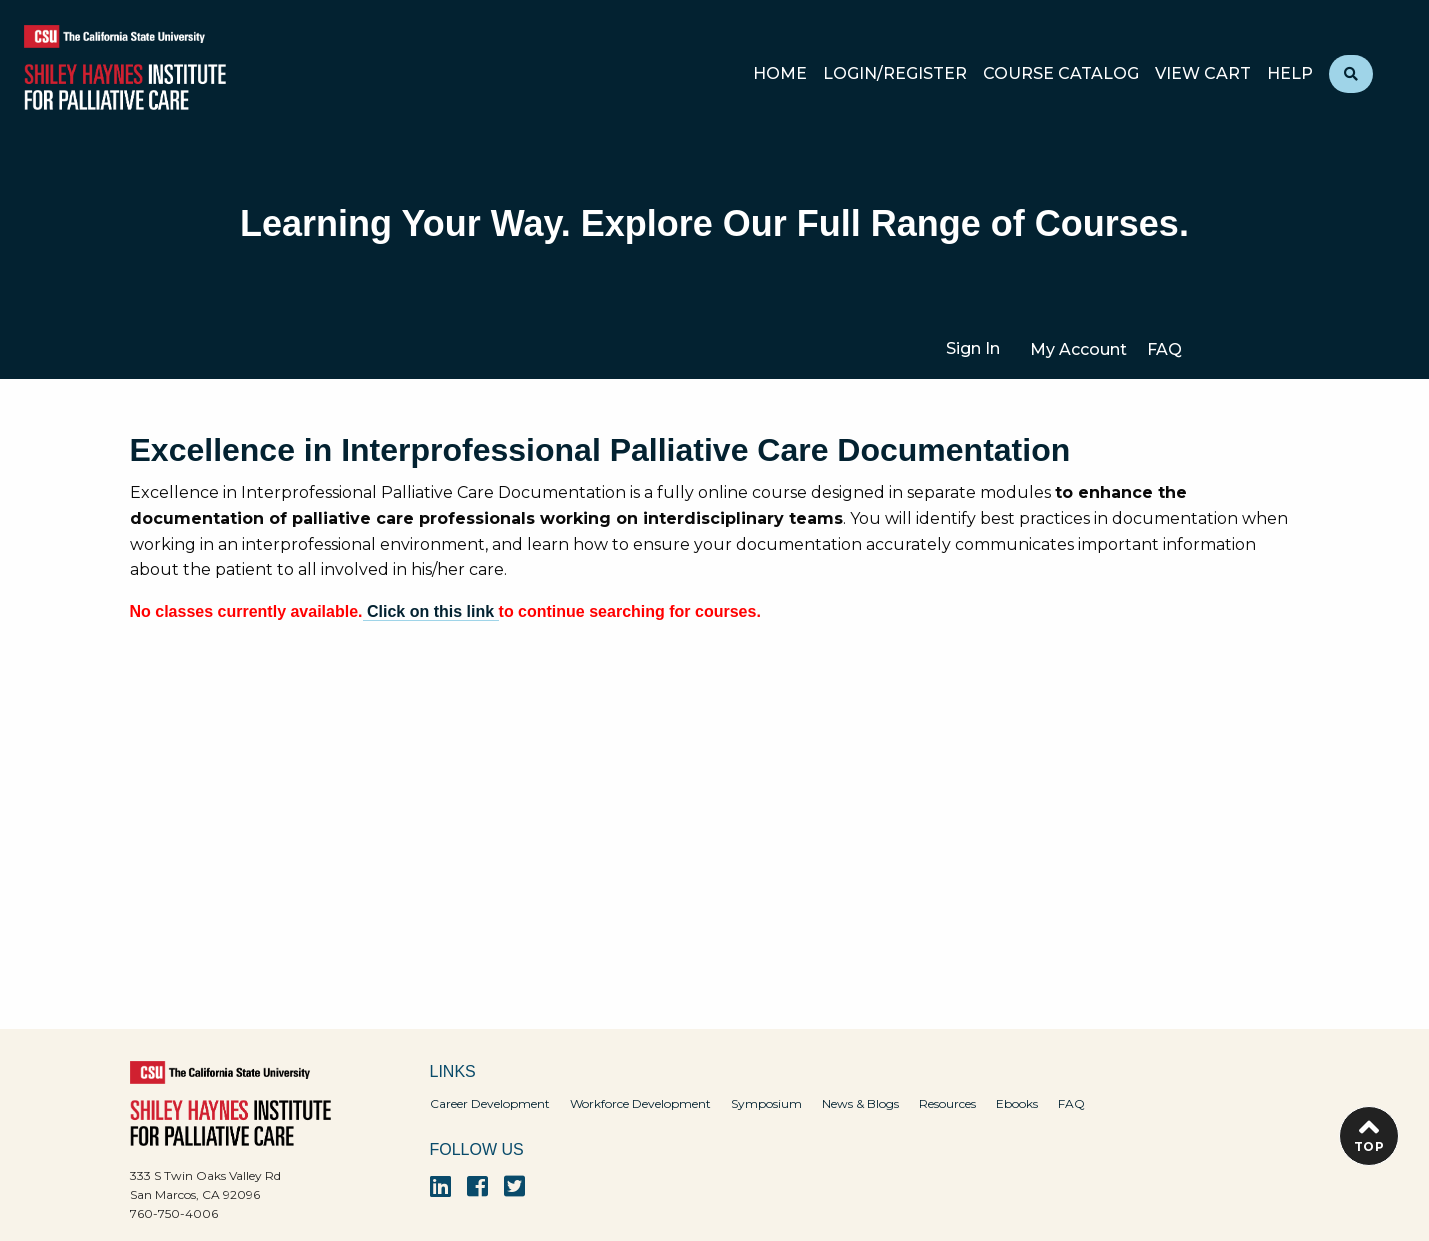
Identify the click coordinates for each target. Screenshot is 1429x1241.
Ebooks (1017, 1103)
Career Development (490, 1103)
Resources (947, 1103)
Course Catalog (1061, 74)
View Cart (1203, 74)
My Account (1078, 349)
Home (780, 74)
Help (1290, 74)
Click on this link (431, 611)
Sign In (973, 348)
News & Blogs (860, 1103)
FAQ (1164, 349)
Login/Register (895, 74)
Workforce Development (640, 1103)
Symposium (766, 1103)
